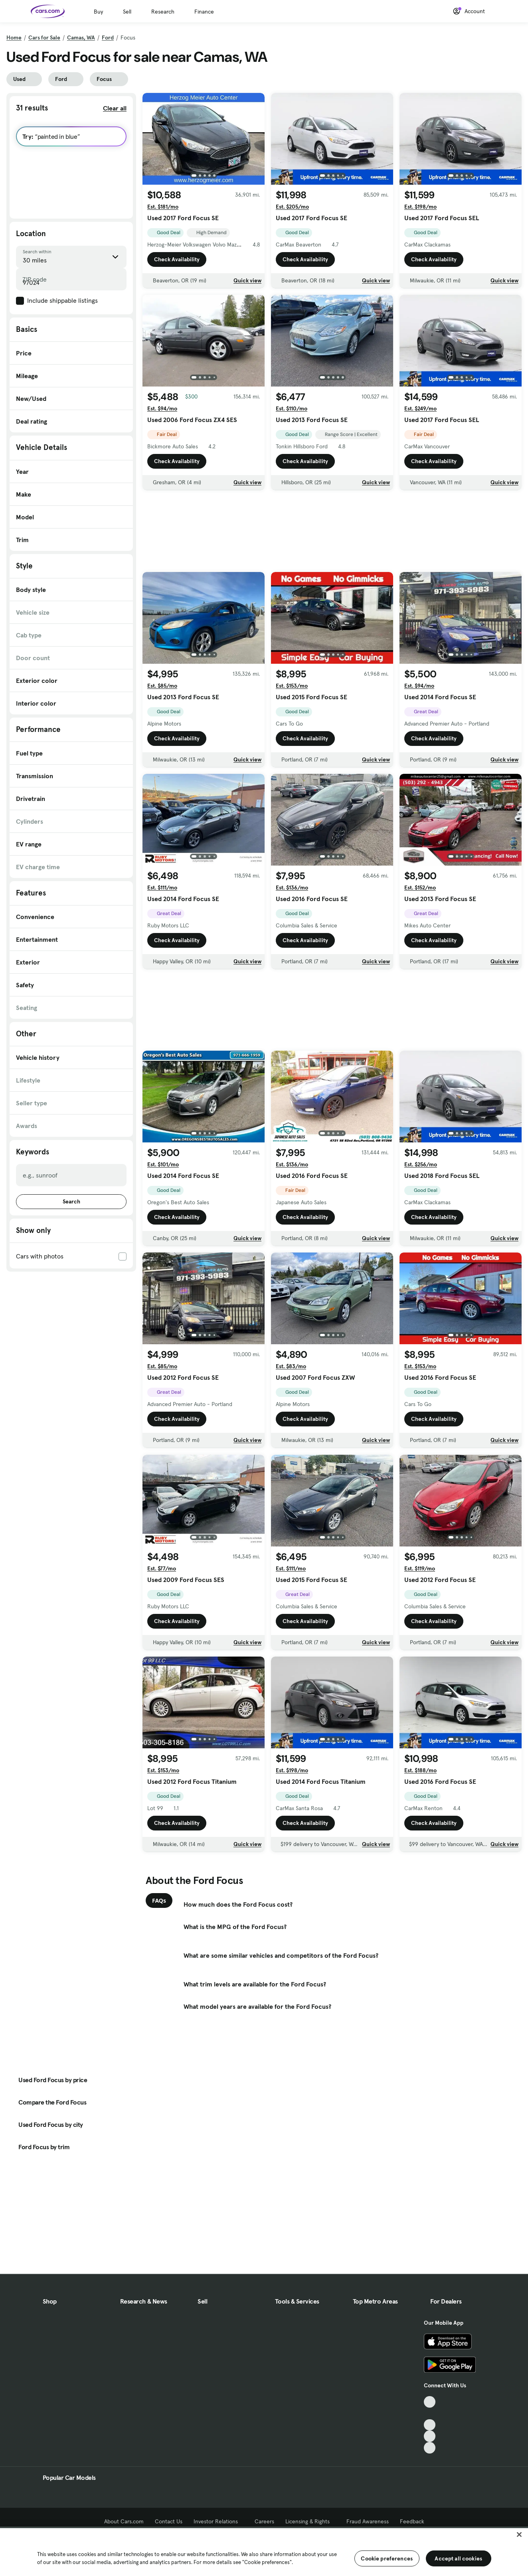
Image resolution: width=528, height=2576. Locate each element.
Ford (108, 37)
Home (14, 37)
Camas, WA (81, 37)
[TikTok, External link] (429, 2402)
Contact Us (168, 2521)
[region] (264, 2551)
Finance (204, 11)
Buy (98, 11)
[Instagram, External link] (429, 2436)
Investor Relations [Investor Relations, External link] (218, 2521)
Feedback (412, 2521)
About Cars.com (124, 2521)
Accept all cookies (458, 2558)
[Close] (519, 2534)
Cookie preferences (387, 2558)
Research (162, 11)
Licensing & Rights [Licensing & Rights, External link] (310, 2521)
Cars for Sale (44, 37)
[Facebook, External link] (429, 2413)
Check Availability (177, 259)
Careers (264, 2521)
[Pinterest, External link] (429, 2448)
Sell (127, 11)
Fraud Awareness (367, 2521)
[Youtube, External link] (429, 2425)
